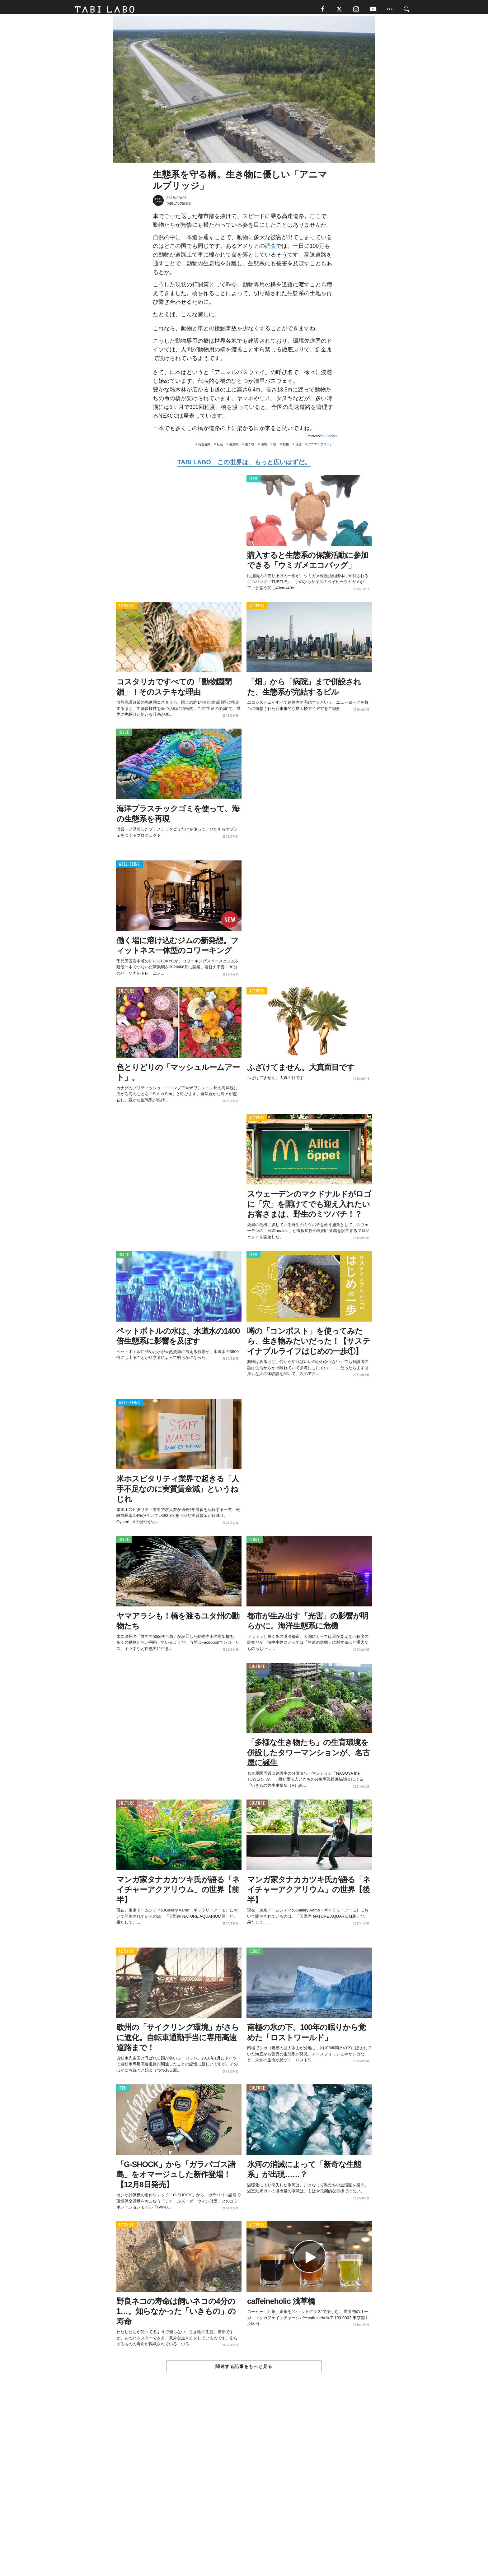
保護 (298, 447)
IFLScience (329, 439)
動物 (286, 447)
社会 (220, 447)
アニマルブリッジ (320, 447)
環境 (264, 447)
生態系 (234, 447)
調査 (270, 249)
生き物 (249, 447)
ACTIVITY (126, 608)
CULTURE (126, 994)
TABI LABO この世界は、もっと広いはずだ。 (243, 464)
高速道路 (204, 447)
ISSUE (124, 735)
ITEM (253, 482)
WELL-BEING (129, 867)
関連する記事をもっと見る (243, 2369)
